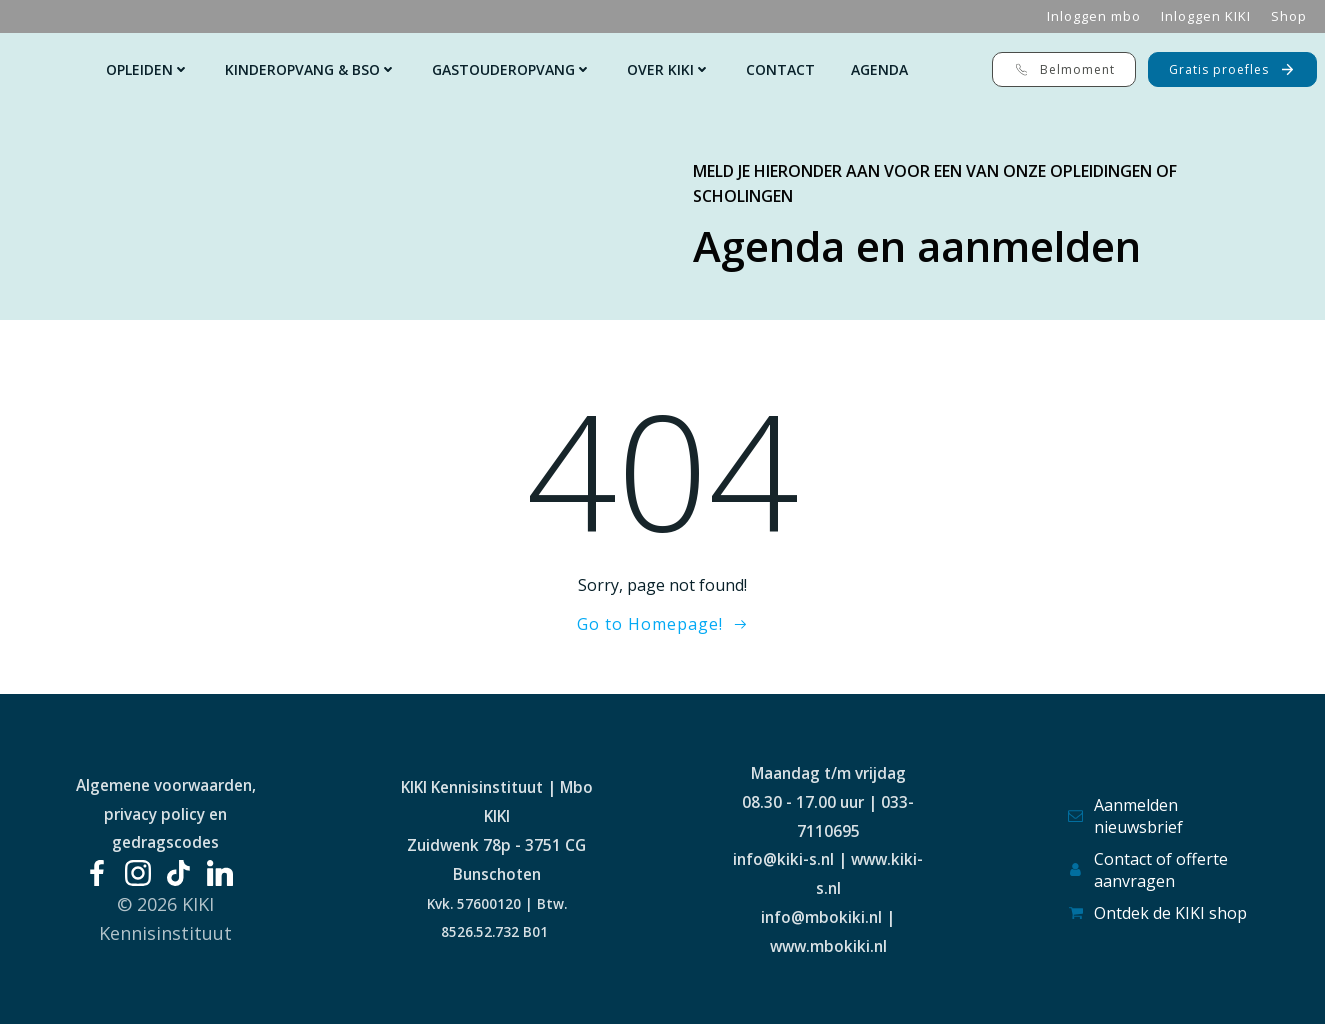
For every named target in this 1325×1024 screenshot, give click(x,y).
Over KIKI (668, 69)
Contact (780, 69)
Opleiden (147, 69)
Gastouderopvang (511, 69)
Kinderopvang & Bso (310, 69)
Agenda (879, 69)
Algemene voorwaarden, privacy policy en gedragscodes (166, 814)
